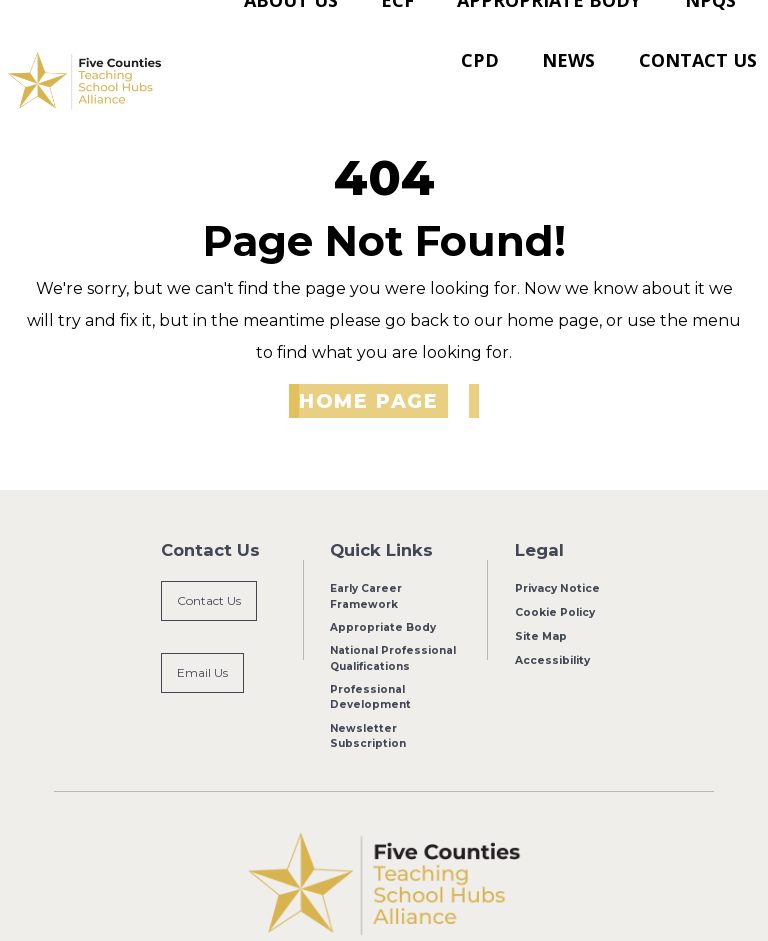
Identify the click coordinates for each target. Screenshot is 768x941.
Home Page (368, 356)
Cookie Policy (555, 567)
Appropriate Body (383, 582)
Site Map (541, 590)
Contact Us (209, 556)
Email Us (202, 628)
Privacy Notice (557, 544)
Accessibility (552, 614)
